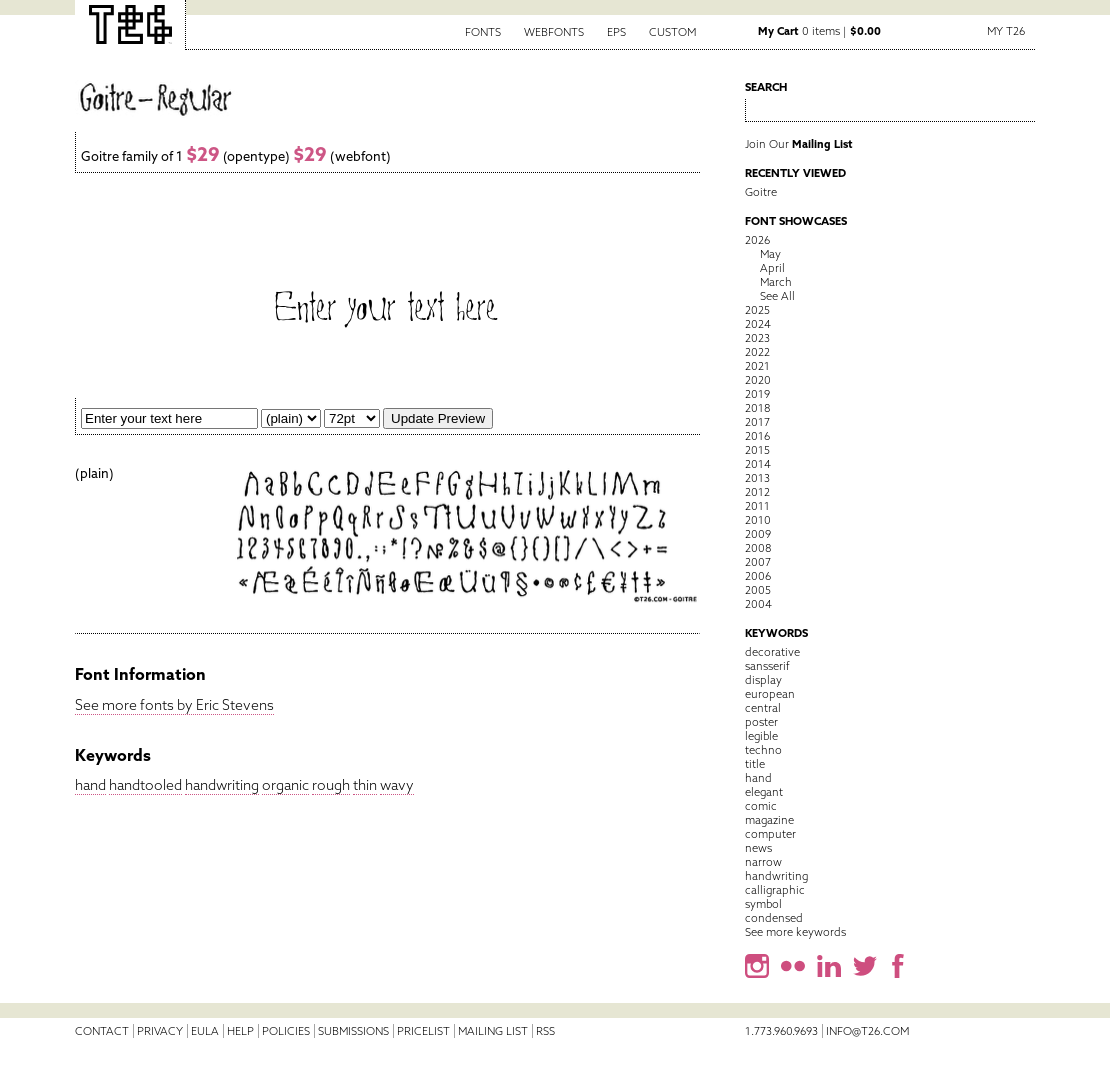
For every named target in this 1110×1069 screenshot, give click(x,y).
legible (761, 736)
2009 (758, 534)
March (776, 282)
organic (285, 785)
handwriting (222, 785)
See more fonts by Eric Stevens (174, 705)
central (763, 708)
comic (761, 806)
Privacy (160, 1031)
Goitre (761, 192)
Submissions (353, 1031)
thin (365, 785)
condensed (774, 918)
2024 (758, 324)
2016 (757, 436)
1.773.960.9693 (781, 1031)
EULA (205, 1031)
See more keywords (795, 932)
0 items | (819, 31)
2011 (757, 506)
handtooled (145, 785)
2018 (757, 408)
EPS (616, 32)
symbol (763, 904)
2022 (757, 352)
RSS (545, 1031)
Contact (102, 1031)
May (770, 254)
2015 (757, 450)
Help (240, 1031)
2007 (758, 562)
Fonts (483, 32)
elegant (764, 792)
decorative (772, 652)
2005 (758, 590)
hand (90, 785)
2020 (758, 380)
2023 (757, 338)
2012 (757, 492)
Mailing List (493, 1031)
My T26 (1006, 31)
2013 (757, 478)
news (758, 848)
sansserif (767, 666)
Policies (286, 1031)
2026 (757, 240)
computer (770, 834)
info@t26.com (867, 1031)
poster (761, 722)
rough (331, 785)
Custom (672, 32)
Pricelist (423, 1031)
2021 (757, 366)
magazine (769, 820)
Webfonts (554, 32)
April (772, 268)
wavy (397, 785)
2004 (758, 604)
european (770, 694)
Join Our (799, 144)
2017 (757, 422)
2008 (758, 548)
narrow (763, 862)
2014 (758, 464)
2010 (758, 520)
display (763, 680)
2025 (757, 310)
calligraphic (775, 890)
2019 (757, 394)
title (755, 764)
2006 (758, 576)
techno (763, 750)
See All (777, 296)
